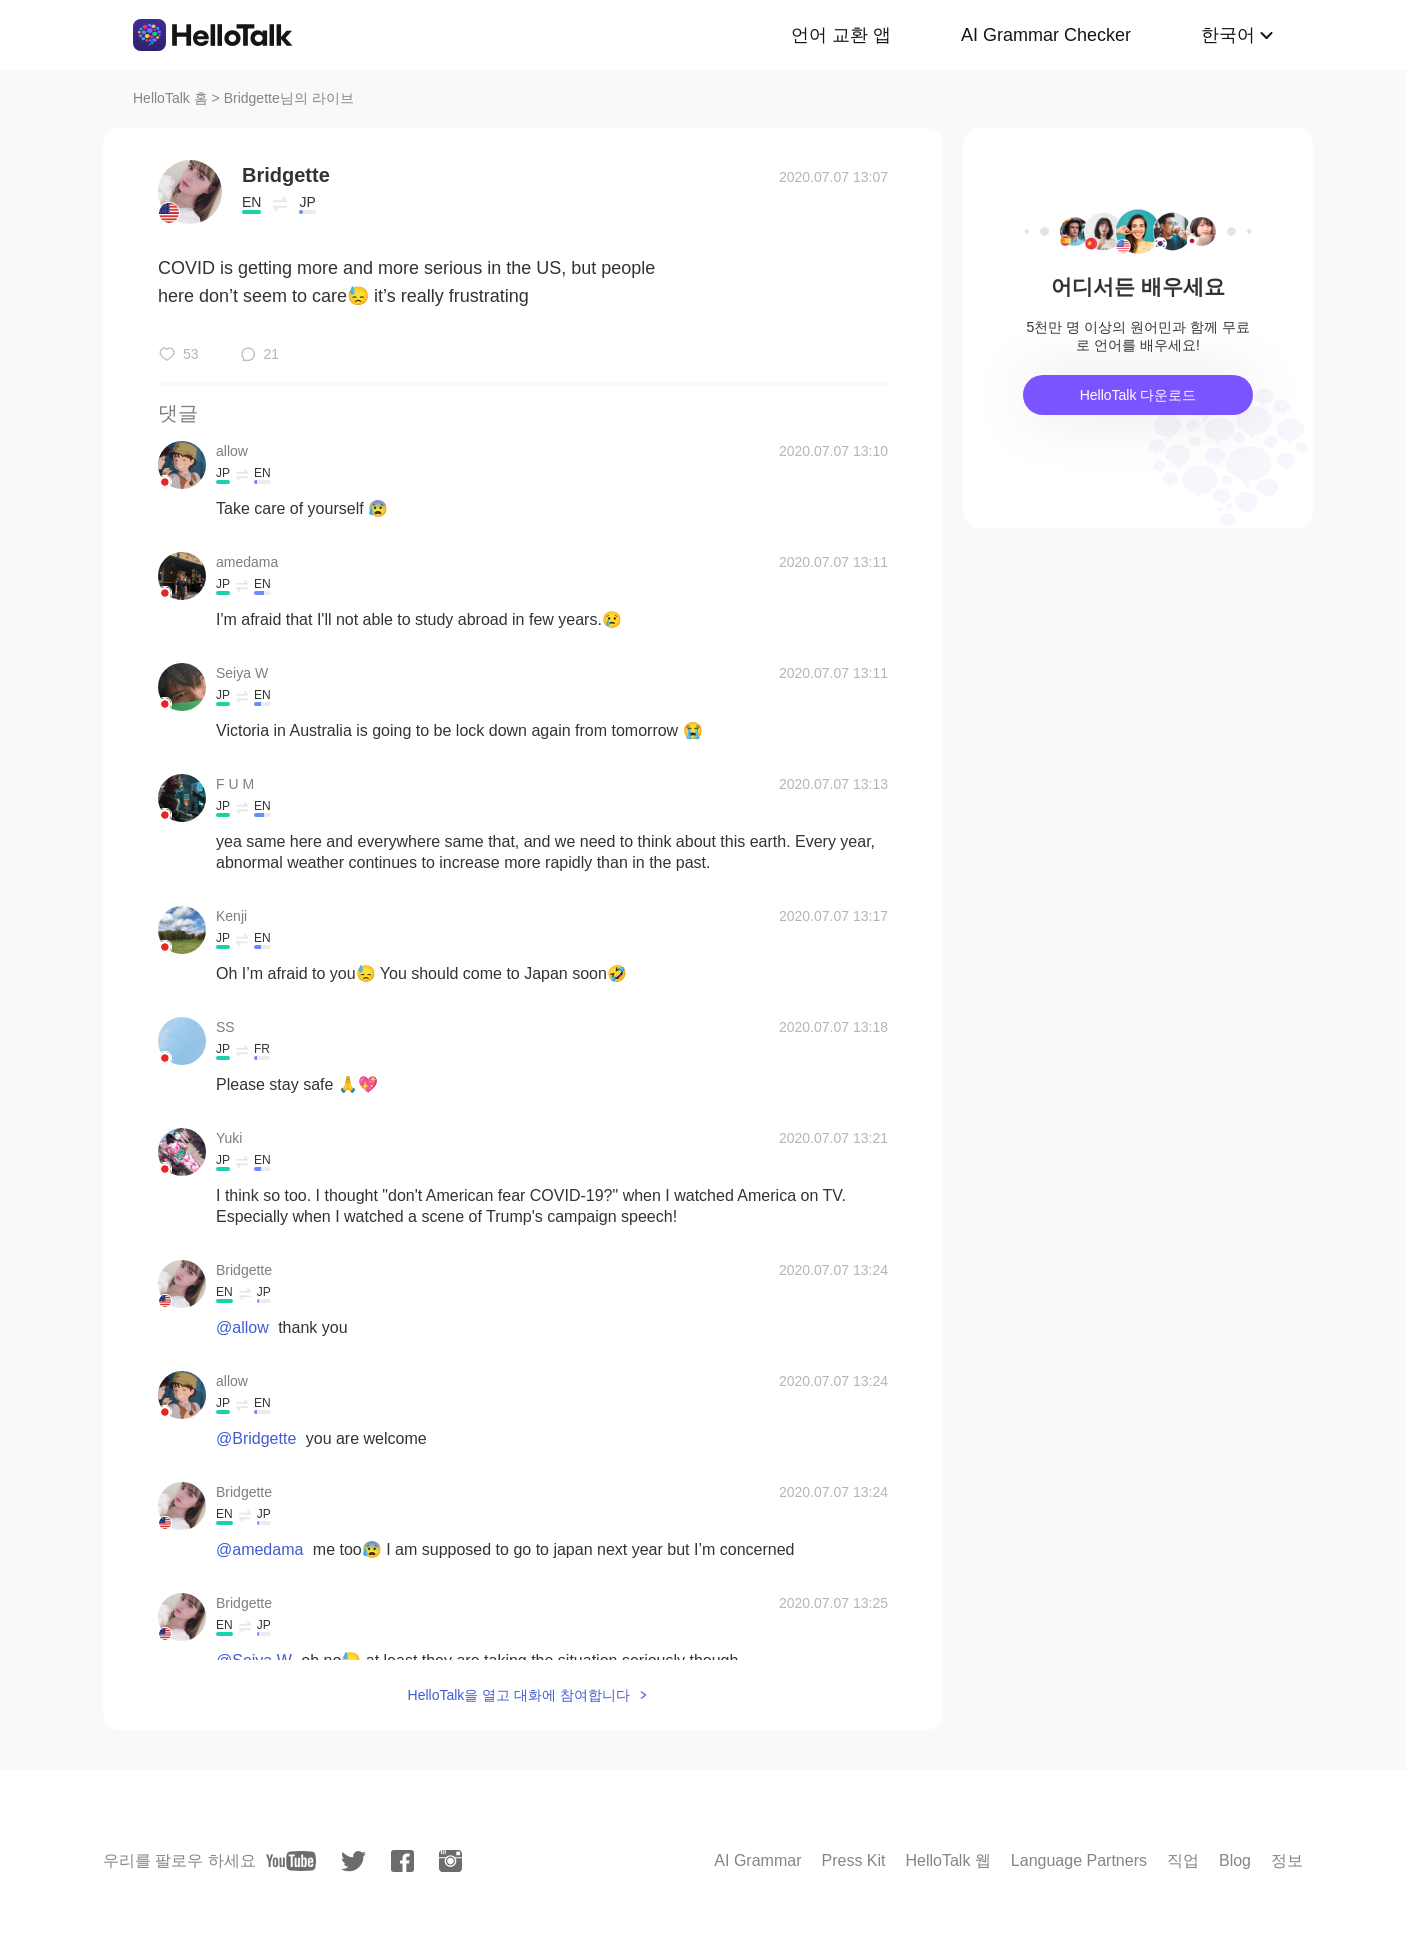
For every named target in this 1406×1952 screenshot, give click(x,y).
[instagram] (450, 1861)
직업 (1183, 1860)
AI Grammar (757, 1860)
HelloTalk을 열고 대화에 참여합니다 (519, 1695)
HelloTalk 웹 (948, 1860)
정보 (1287, 1860)
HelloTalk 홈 (170, 98)
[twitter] (353, 1861)
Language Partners (1079, 1860)
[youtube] (291, 1861)
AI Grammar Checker (1046, 35)
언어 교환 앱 (841, 35)
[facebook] (402, 1861)
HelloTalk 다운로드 (1138, 395)
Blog (1235, 1860)
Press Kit (853, 1860)
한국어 (1228, 35)
